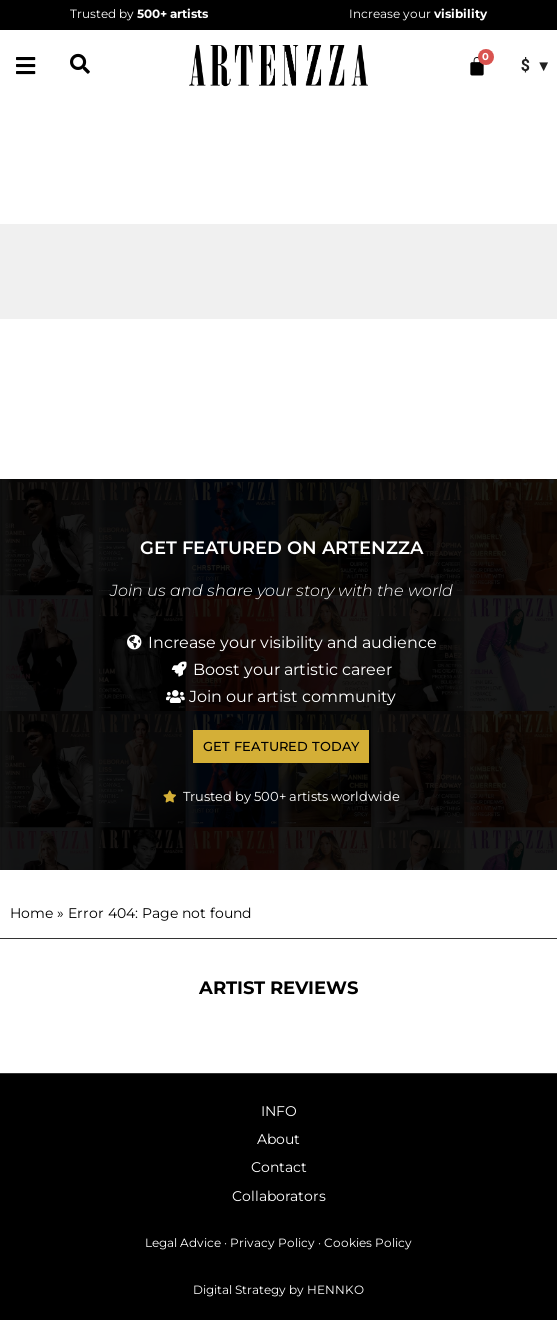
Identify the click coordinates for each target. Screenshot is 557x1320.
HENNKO (335, 1289)
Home (31, 913)
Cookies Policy (368, 1242)
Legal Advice (183, 1242)
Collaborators (279, 1196)
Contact (279, 1167)
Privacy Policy (272, 1242)
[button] (25, 66)
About (278, 1139)
